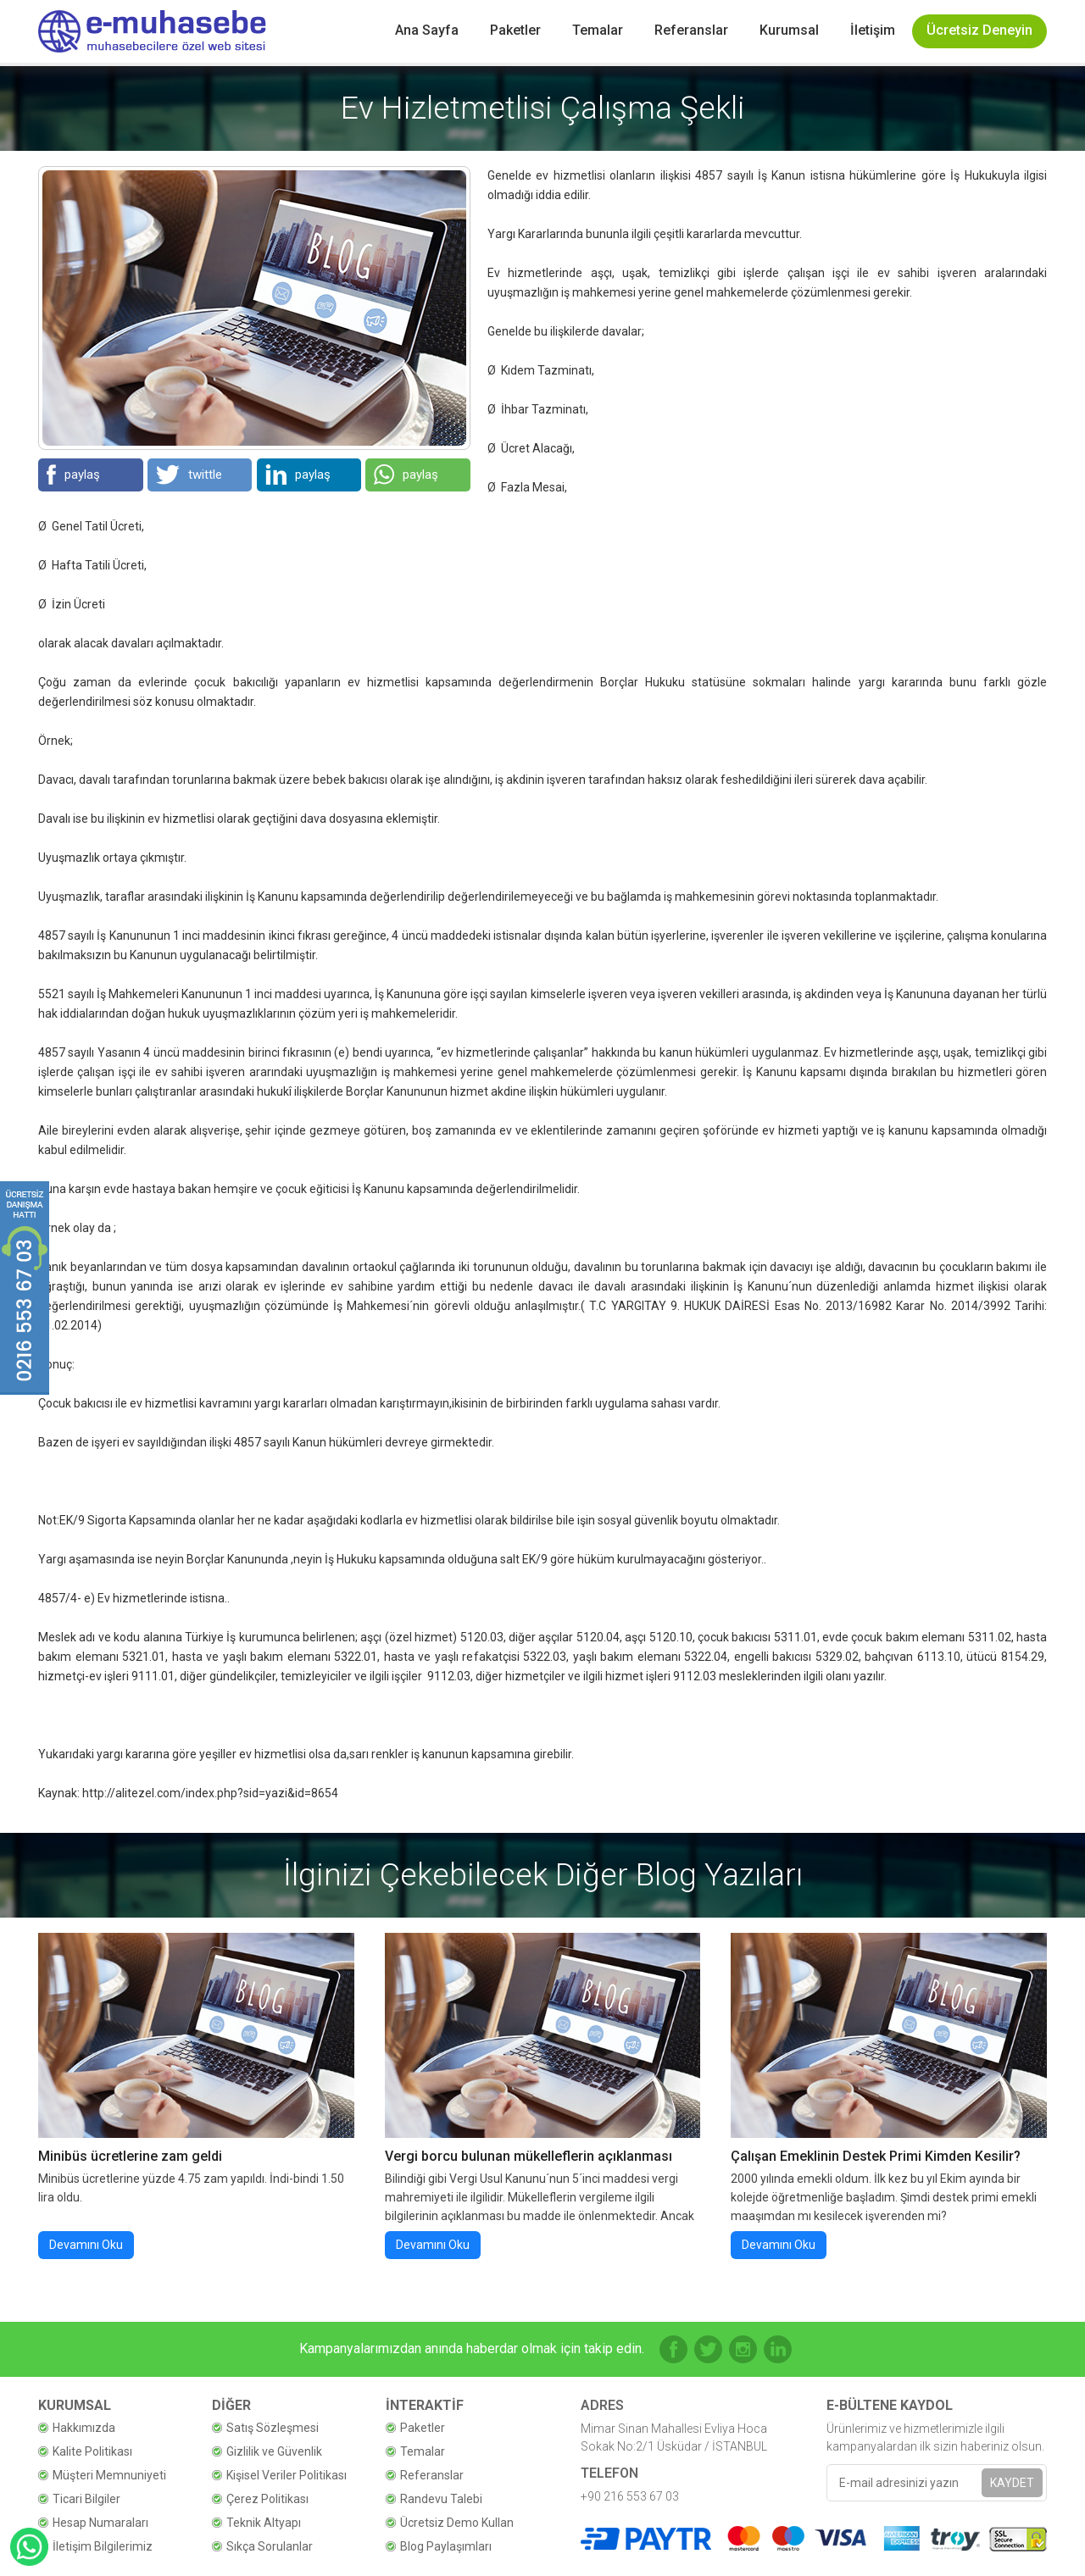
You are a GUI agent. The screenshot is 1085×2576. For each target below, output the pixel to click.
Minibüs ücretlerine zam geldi (130, 2156)
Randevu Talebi (441, 2499)
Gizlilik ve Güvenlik (274, 2451)
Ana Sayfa (427, 30)
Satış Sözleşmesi (272, 2427)
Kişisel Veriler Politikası (286, 2475)
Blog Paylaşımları (446, 2546)
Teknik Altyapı (263, 2522)
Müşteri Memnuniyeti (109, 2475)
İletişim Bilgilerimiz (103, 2546)
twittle (189, 474)
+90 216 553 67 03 (630, 2496)
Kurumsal (789, 30)
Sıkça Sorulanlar (269, 2546)
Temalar (597, 30)
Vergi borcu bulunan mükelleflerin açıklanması (528, 2156)
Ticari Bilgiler (86, 2499)
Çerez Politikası (267, 2499)
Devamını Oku (86, 2244)
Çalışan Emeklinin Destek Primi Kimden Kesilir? (876, 2156)
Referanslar (691, 30)
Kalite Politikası (92, 2451)
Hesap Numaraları (100, 2522)
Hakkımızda (84, 2427)
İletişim (872, 30)
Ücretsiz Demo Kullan (457, 2522)
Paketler (515, 30)
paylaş (73, 474)
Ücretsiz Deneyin (979, 30)
